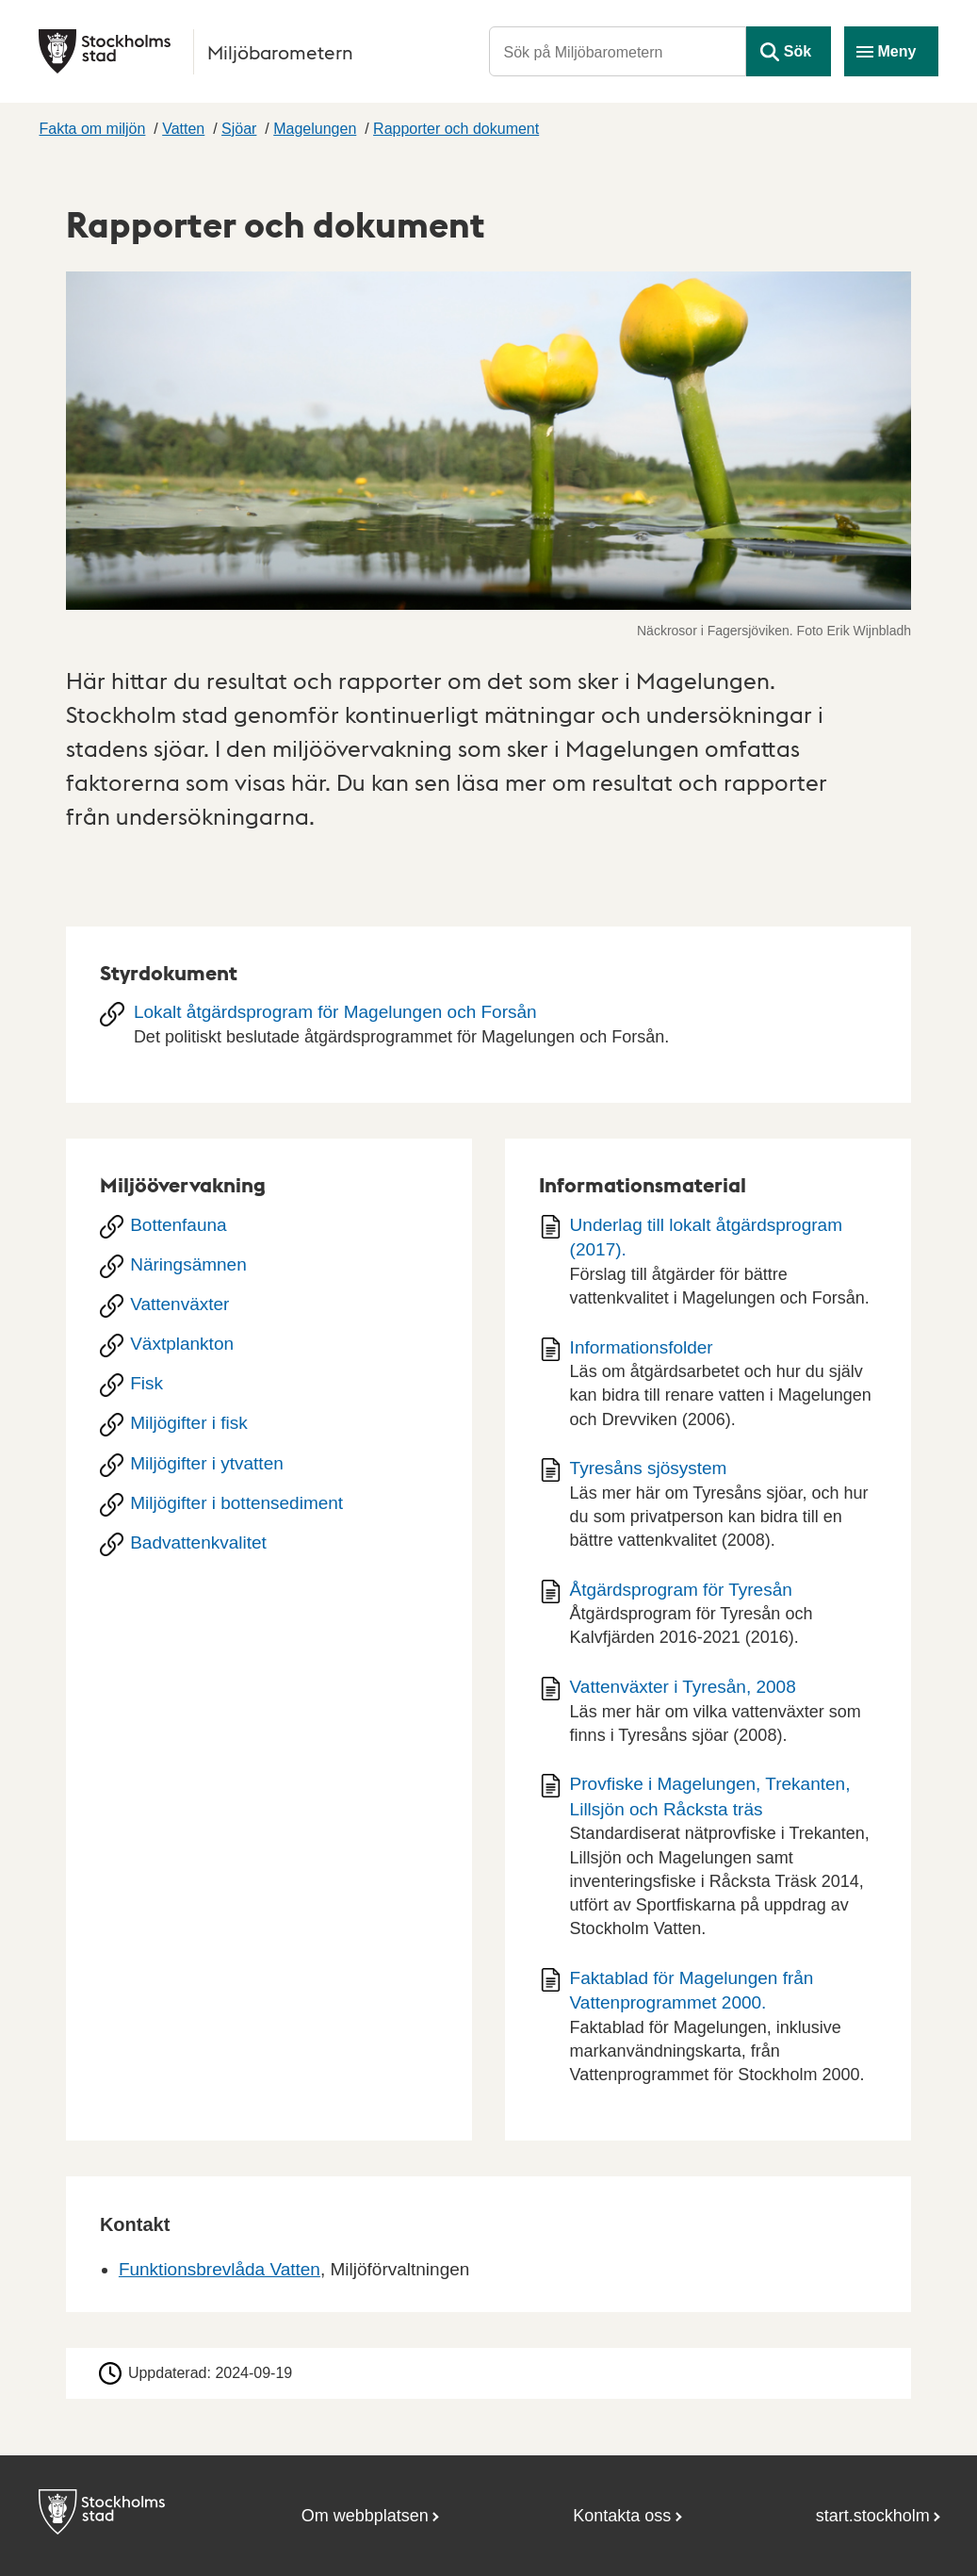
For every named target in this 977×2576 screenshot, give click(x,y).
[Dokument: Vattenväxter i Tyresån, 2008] (708, 1718)
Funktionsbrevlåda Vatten (219, 2269)
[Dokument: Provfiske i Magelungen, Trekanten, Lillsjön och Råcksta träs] (708, 1863)
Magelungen (314, 129)
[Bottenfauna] (269, 1227)
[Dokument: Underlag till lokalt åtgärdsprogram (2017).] (708, 1268)
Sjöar (238, 129)
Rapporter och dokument (456, 129)
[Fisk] (269, 1385)
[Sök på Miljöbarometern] (617, 51)
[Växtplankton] (269, 1346)
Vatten (183, 129)
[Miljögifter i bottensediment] (269, 1505)
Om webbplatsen (365, 2515)
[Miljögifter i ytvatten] (269, 1466)
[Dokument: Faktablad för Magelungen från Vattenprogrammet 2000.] (708, 2033)
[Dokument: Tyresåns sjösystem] (708, 1511)
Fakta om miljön (92, 129)
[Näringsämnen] (269, 1267)
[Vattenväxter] (269, 1306)
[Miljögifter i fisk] (269, 1425)
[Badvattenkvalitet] (269, 1545)
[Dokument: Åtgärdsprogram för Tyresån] (708, 1621)
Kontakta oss (622, 2515)
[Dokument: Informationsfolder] (708, 1390)
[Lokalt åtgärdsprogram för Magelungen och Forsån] (488, 1031)
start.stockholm (873, 2515)
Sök (797, 51)
